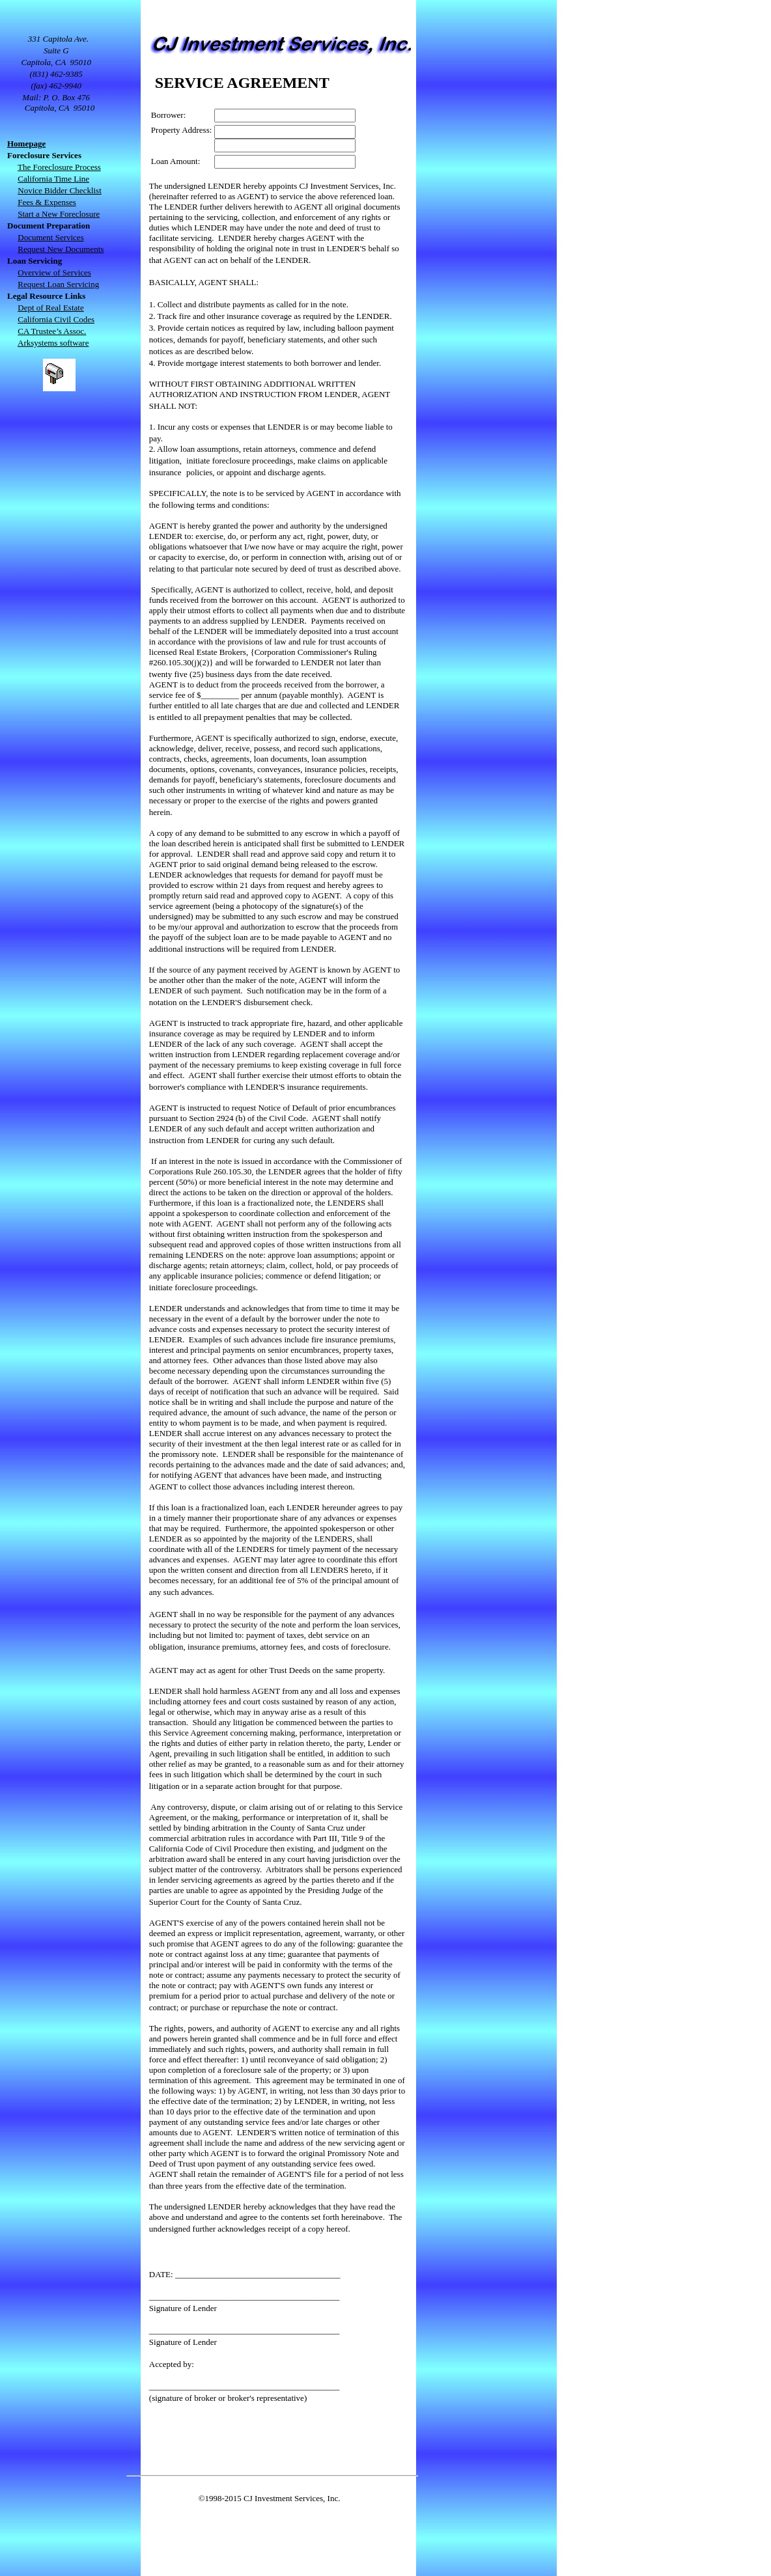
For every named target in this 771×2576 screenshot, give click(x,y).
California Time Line (53, 179)
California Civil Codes (56, 319)
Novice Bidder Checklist (60, 190)
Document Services (50, 237)
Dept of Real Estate (50, 307)
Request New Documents (61, 249)
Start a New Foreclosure (59, 214)
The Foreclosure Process (59, 167)
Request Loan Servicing (58, 284)
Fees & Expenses (47, 202)
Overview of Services (54, 272)
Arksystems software (53, 343)
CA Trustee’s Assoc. (52, 331)
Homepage (26, 143)
